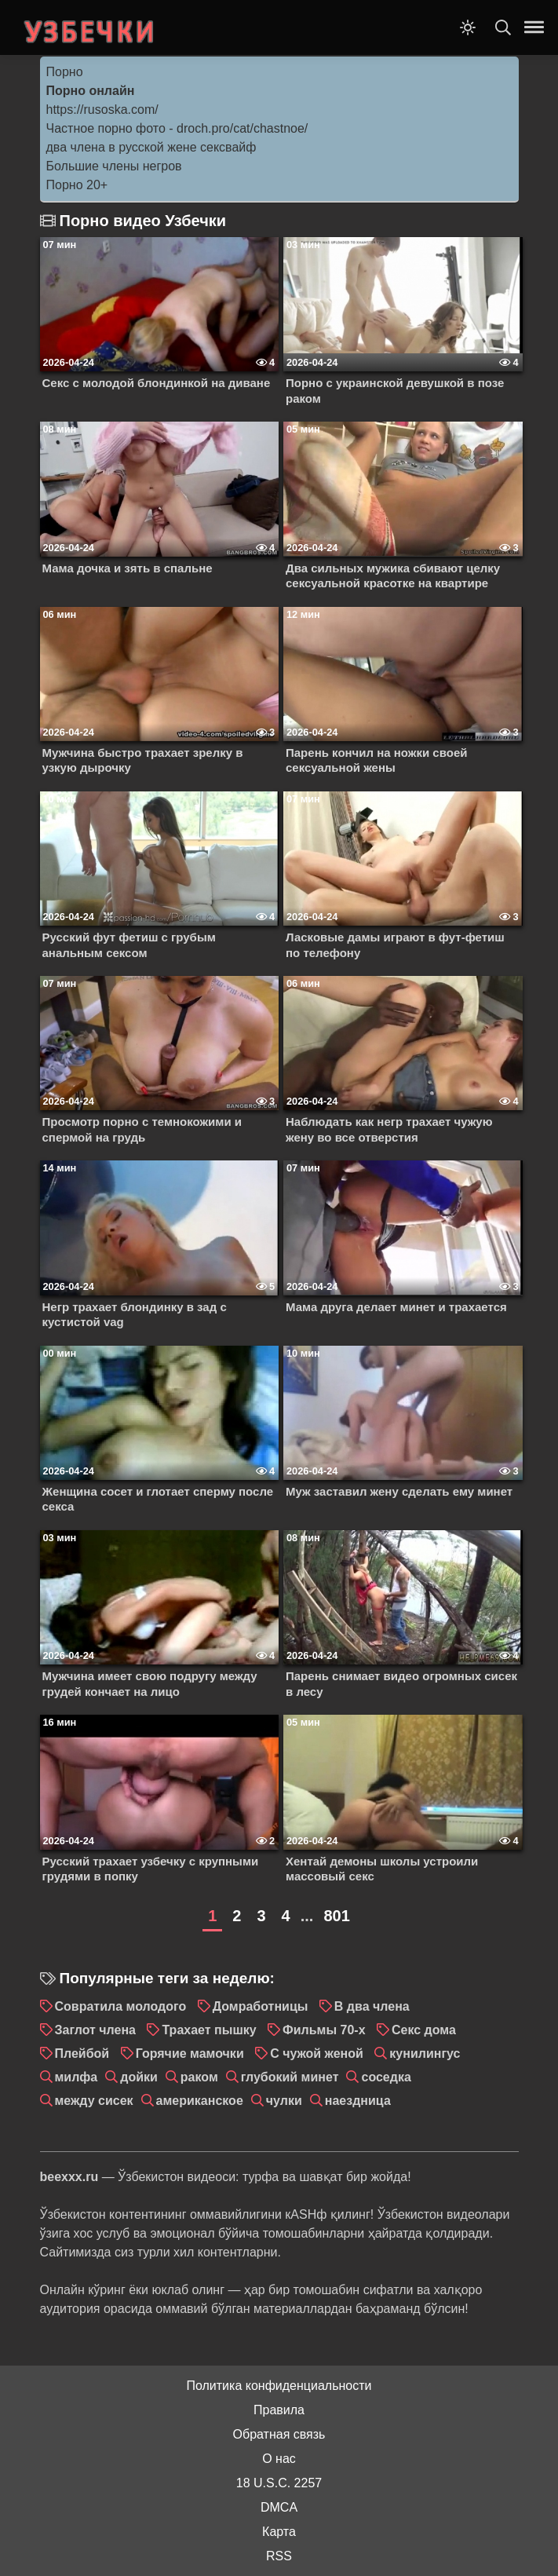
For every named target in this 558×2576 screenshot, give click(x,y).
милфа (76, 2077)
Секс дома (424, 2030)
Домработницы (260, 2006)
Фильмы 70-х (324, 2030)
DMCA (279, 2507)
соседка (385, 2077)
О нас (279, 2458)
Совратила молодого (121, 2006)
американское (199, 2100)
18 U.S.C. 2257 (279, 2483)
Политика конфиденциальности (278, 2385)
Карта (279, 2531)
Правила (279, 2410)
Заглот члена (96, 2030)
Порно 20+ (77, 185)
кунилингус (424, 2053)
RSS (279, 2556)
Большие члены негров (114, 166)
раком (199, 2077)
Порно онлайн (90, 90)
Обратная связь (279, 2434)
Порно (64, 72)
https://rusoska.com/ (102, 109)
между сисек (94, 2100)
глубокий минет (290, 2077)
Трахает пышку (209, 2030)
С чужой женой (316, 2053)
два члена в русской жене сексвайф (151, 147)
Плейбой (82, 2053)
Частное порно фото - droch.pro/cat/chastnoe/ (177, 128)
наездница (358, 2100)
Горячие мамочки (190, 2053)
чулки (284, 2100)
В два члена (372, 2006)
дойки (139, 2077)
